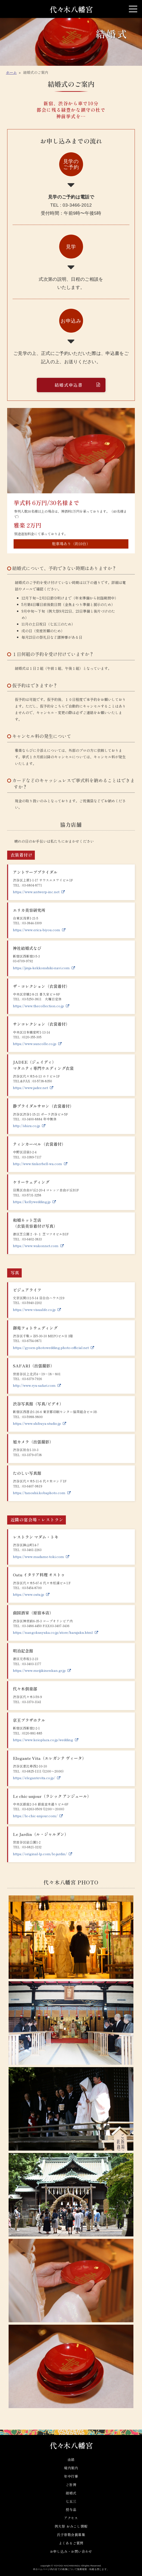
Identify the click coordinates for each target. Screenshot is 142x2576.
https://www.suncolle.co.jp (34, 1043)
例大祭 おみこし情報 (71, 2526)
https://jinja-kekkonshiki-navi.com (41, 967)
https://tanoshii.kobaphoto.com (39, 1492)
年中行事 (71, 2476)
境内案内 (71, 2467)
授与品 (71, 2509)
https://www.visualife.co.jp (34, 1309)
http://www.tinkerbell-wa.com (37, 1163)
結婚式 (71, 2492)
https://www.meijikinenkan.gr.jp (39, 1670)
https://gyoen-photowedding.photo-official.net (51, 1347)
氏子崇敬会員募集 (71, 2534)
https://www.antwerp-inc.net (36, 891)
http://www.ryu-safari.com (34, 1385)
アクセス (71, 2517)
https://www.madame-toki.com (38, 1556)
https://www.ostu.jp (28, 1594)
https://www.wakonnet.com (35, 1245)
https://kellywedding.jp (32, 1201)
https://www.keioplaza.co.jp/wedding (43, 1739)
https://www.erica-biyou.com (36, 929)
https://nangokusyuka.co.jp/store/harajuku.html (53, 1632)
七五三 (71, 2501)
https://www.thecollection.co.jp (38, 1005)
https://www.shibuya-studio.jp (37, 1423)
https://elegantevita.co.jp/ (34, 1777)
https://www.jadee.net (30, 1087)
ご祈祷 (71, 2484)
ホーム (11, 72)
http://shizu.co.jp (26, 1125)
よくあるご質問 (71, 2542)
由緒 (71, 2459)
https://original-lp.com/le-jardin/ (40, 1853)
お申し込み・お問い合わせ (71, 2551)
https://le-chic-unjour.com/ (35, 1815)
